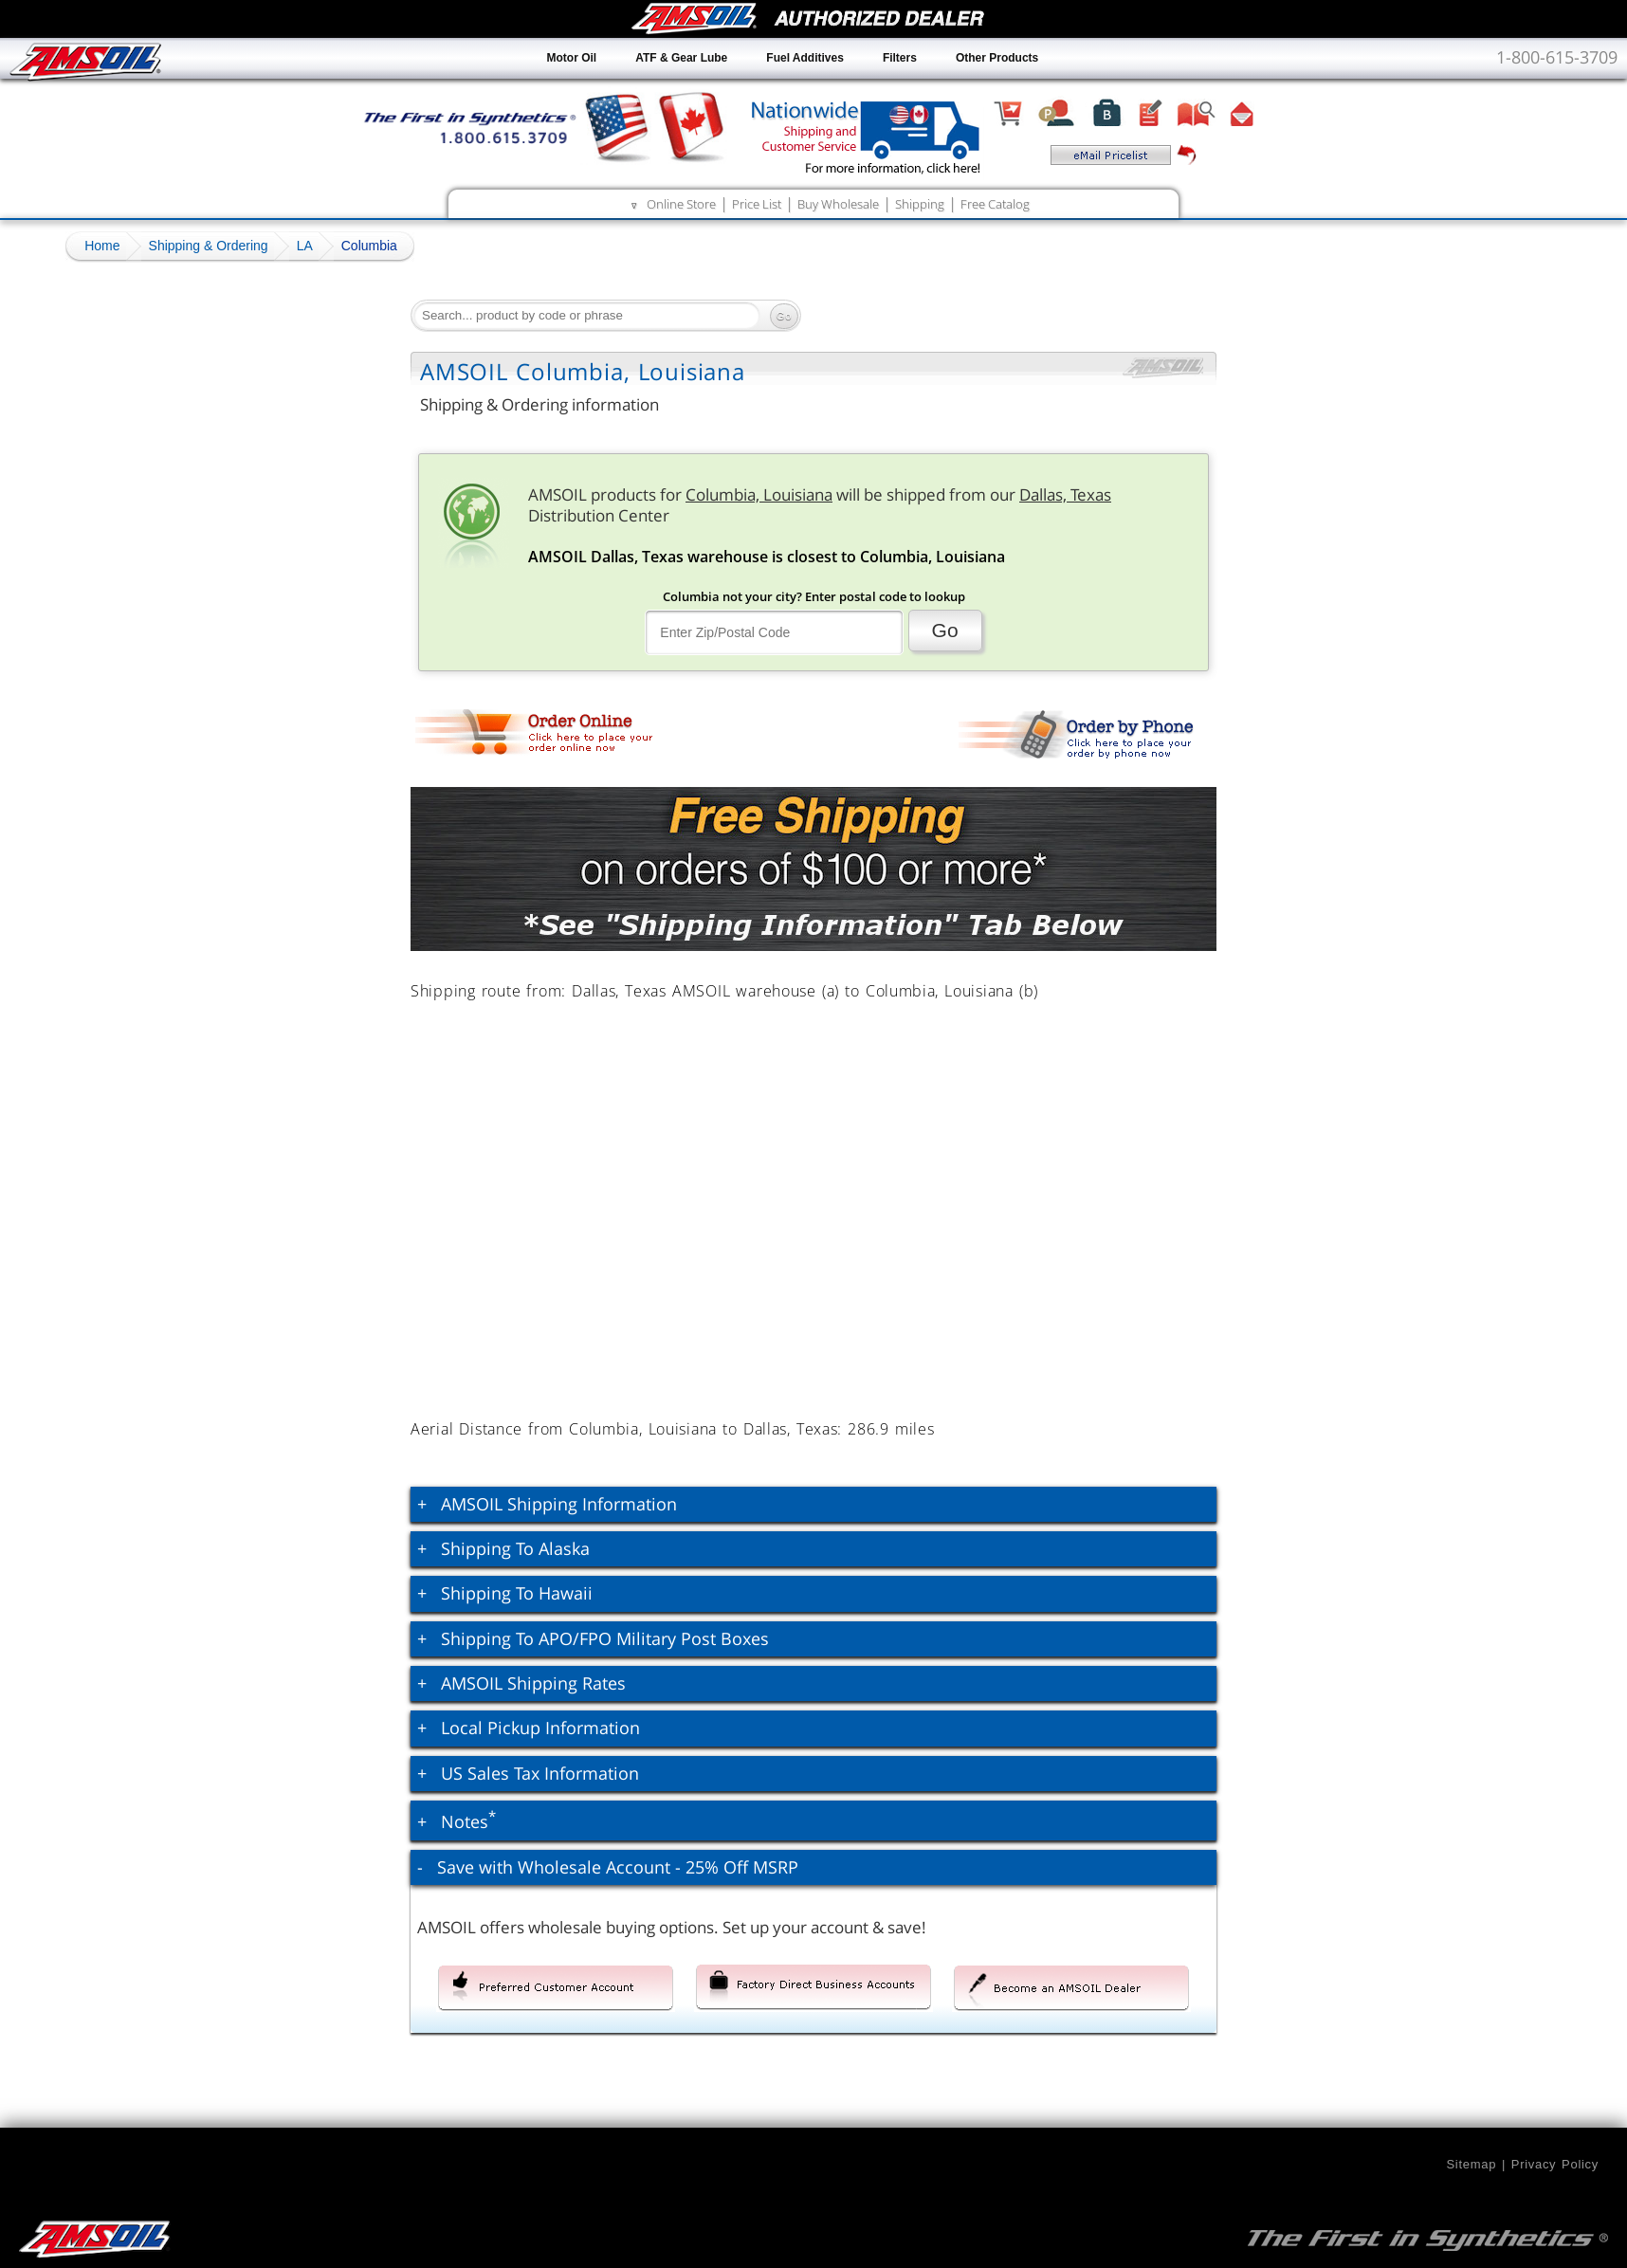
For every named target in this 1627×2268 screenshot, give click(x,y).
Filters (900, 57)
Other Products (997, 57)
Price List (756, 203)
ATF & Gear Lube (681, 57)
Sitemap (1471, 2164)
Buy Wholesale (838, 203)
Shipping (919, 203)
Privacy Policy (1555, 2164)
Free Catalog (995, 203)
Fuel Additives (805, 57)
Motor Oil (572, 57)
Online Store (681, 203)
